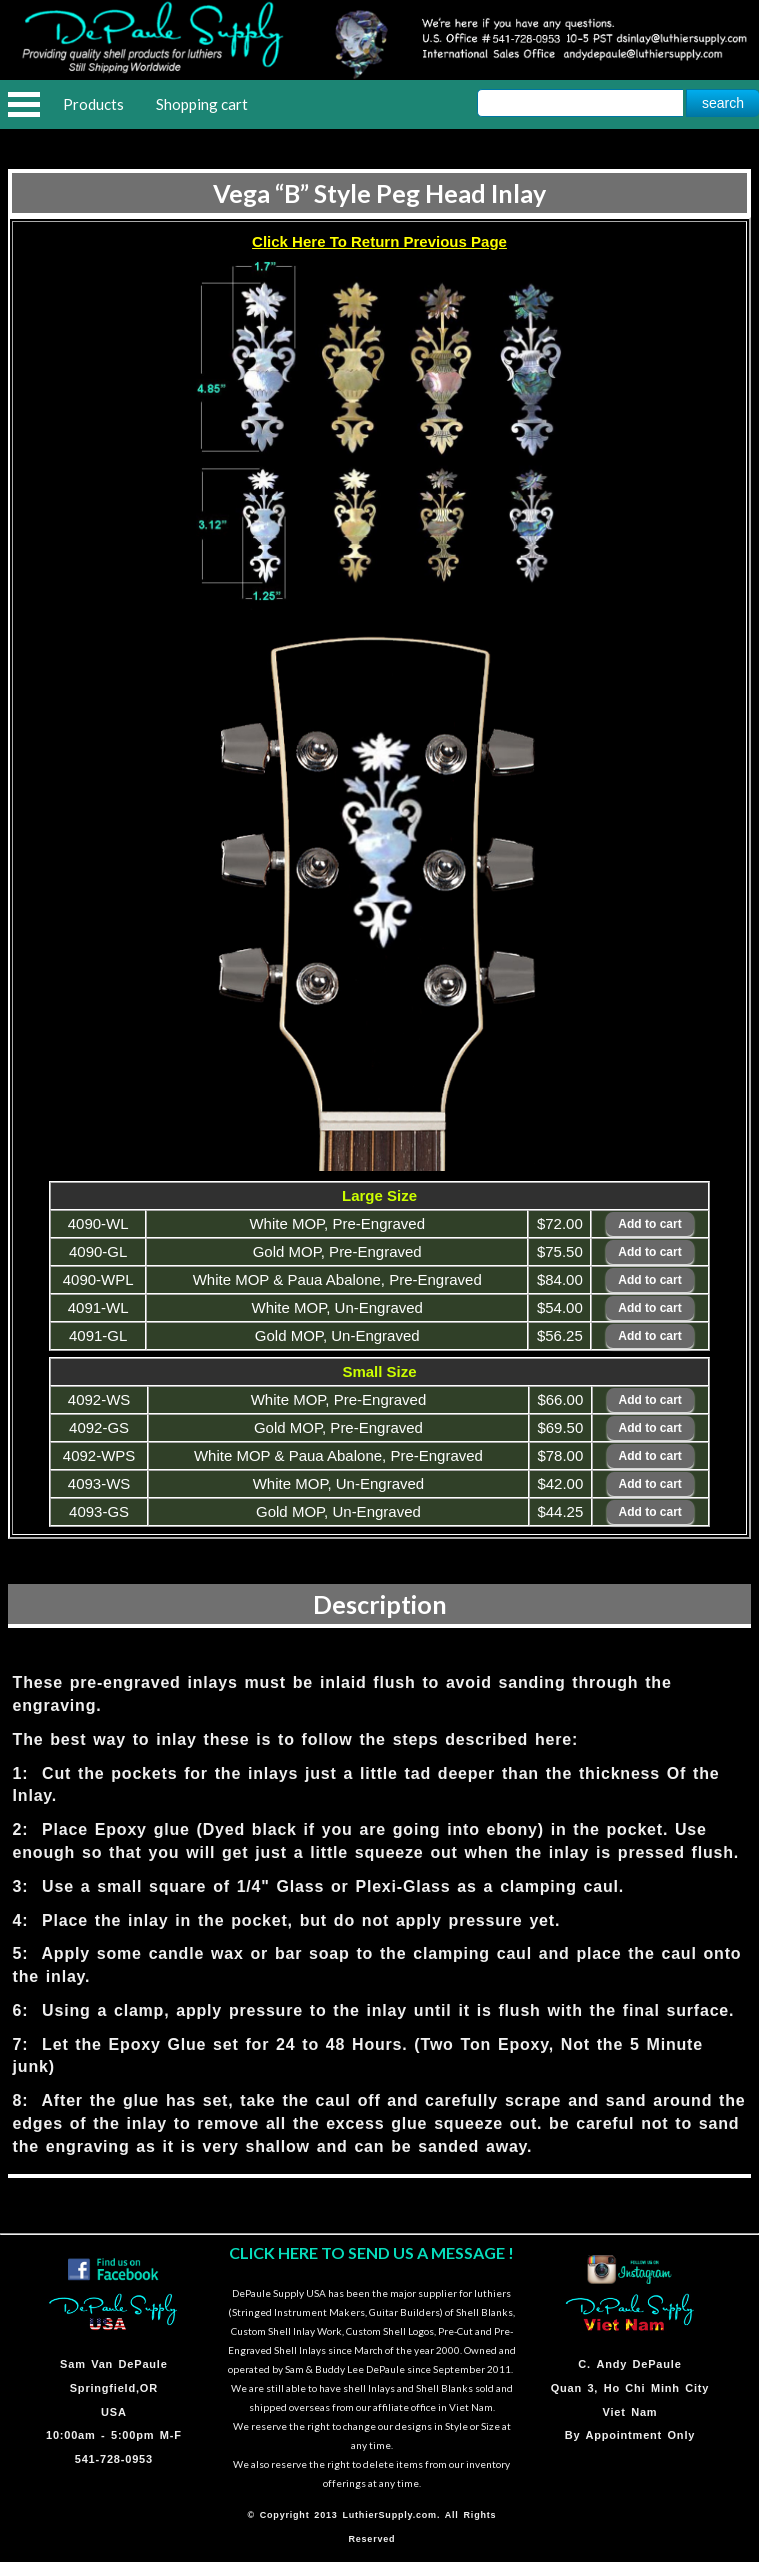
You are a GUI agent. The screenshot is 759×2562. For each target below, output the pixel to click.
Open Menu (24, 104)
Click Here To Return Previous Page (379, 241)
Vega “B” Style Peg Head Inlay (379, 193)
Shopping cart (202, 104)
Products (93, 104)
